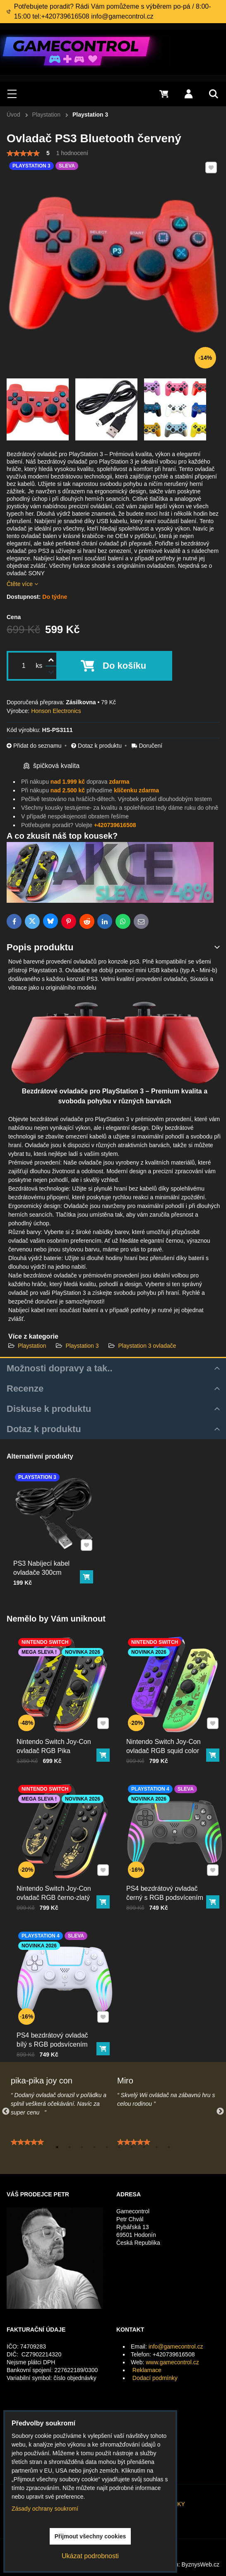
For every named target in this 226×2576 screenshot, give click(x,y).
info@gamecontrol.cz (176, 2346)
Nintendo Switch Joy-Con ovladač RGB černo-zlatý (56, 1885)
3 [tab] (82, 2147)
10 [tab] (169, 2147)
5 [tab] (107, 2147)
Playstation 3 (82, 1345)
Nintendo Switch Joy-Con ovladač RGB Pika (56, 1738)
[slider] (23, 153)
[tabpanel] (60, 2129)
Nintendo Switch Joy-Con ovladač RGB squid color (165, 1738)
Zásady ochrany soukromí (45, 2508)
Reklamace (146, 2370)
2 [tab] (69, 2147)
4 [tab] (94, 2147)
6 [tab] (119, 2147)
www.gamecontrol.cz (172, 2362)
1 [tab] (57, 2147)
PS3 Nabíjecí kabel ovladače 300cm (43, 1562)
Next (220, 2111)
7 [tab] (131, 2147)
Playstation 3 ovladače (147, 1345)
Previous (6, 2111)
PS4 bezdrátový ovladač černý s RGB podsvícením (166, 1885)
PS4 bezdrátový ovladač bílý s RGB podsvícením (54, 2031)
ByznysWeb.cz (200, 2564)
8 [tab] (144, 2147)
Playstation (33, 1345)
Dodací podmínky (155, 2378)
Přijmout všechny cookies (90, 2536)
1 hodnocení (72, 153)
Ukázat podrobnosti (90, 2555)
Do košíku (124, 665)
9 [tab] (156, 2147)
